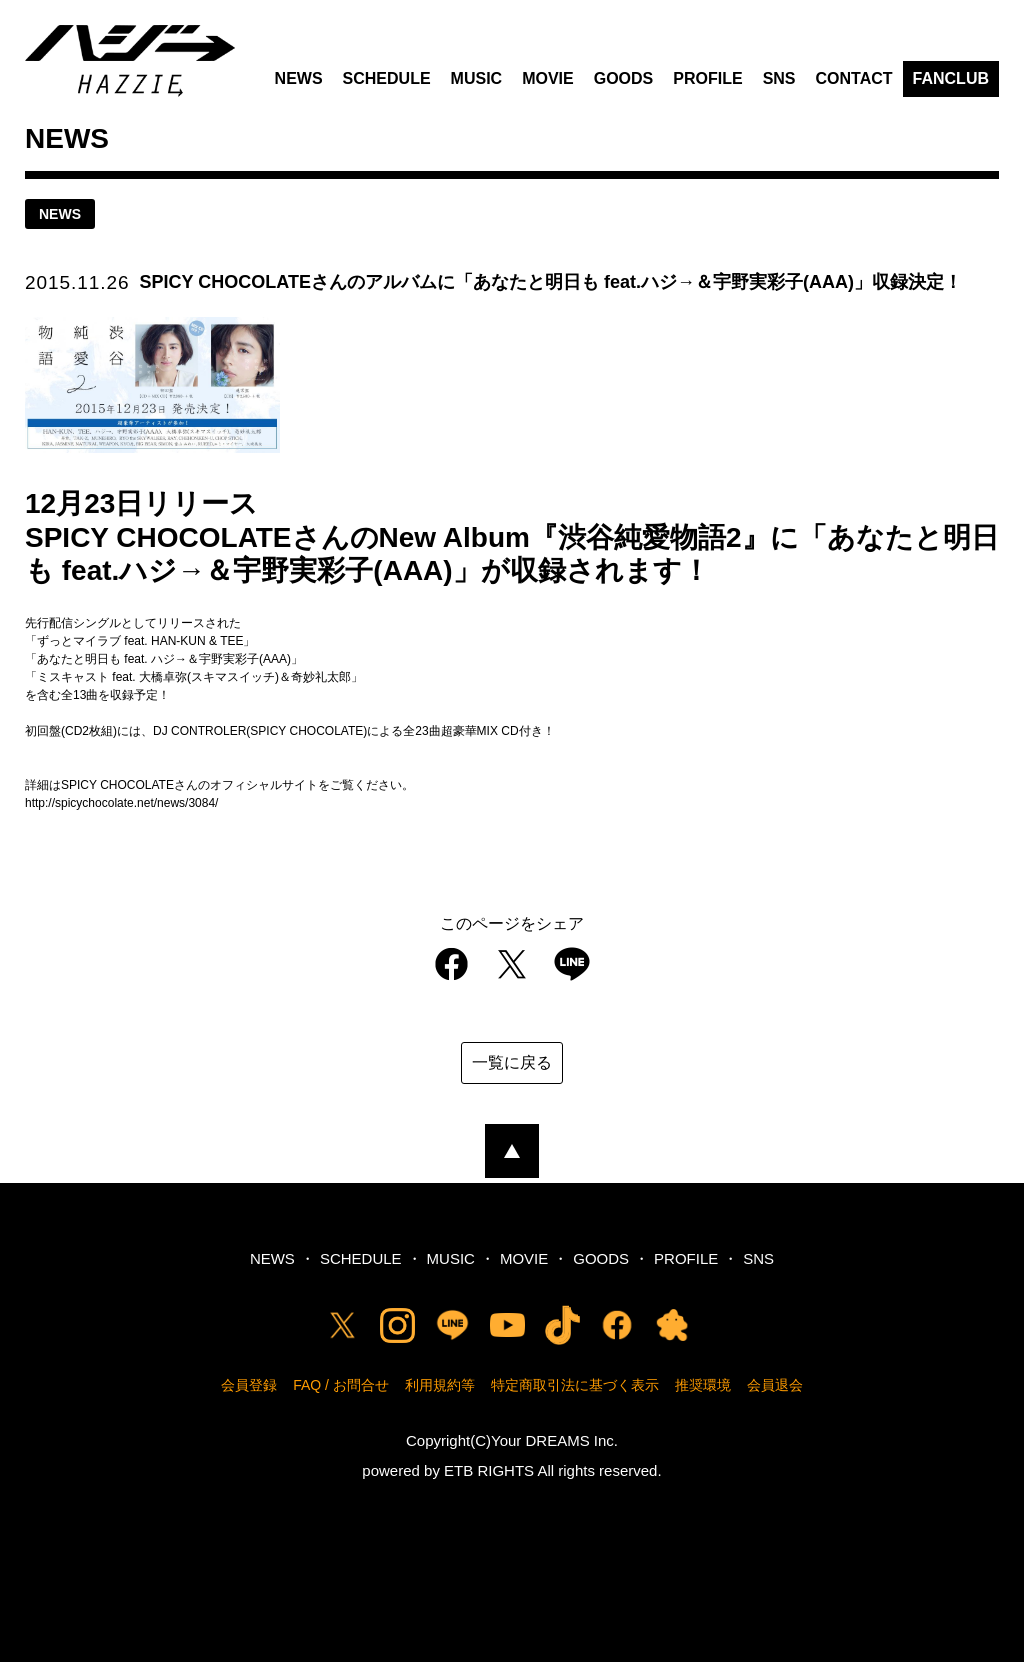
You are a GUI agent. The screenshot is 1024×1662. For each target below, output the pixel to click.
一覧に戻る (512, 1062)
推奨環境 (703, 1385)
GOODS (624, 78)
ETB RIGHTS (489, 1470)
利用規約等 (440, 1385)
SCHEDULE (387, 78)
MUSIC (477, 78)
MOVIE (548, 78)
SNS (779, 78)
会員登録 (249, 1385)
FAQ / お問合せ (341, 1385)
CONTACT (854, 78)
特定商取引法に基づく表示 (575, 1385)
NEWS (299, 78)
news (60, 214)
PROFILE (707, 78)
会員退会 (775, 1385)
